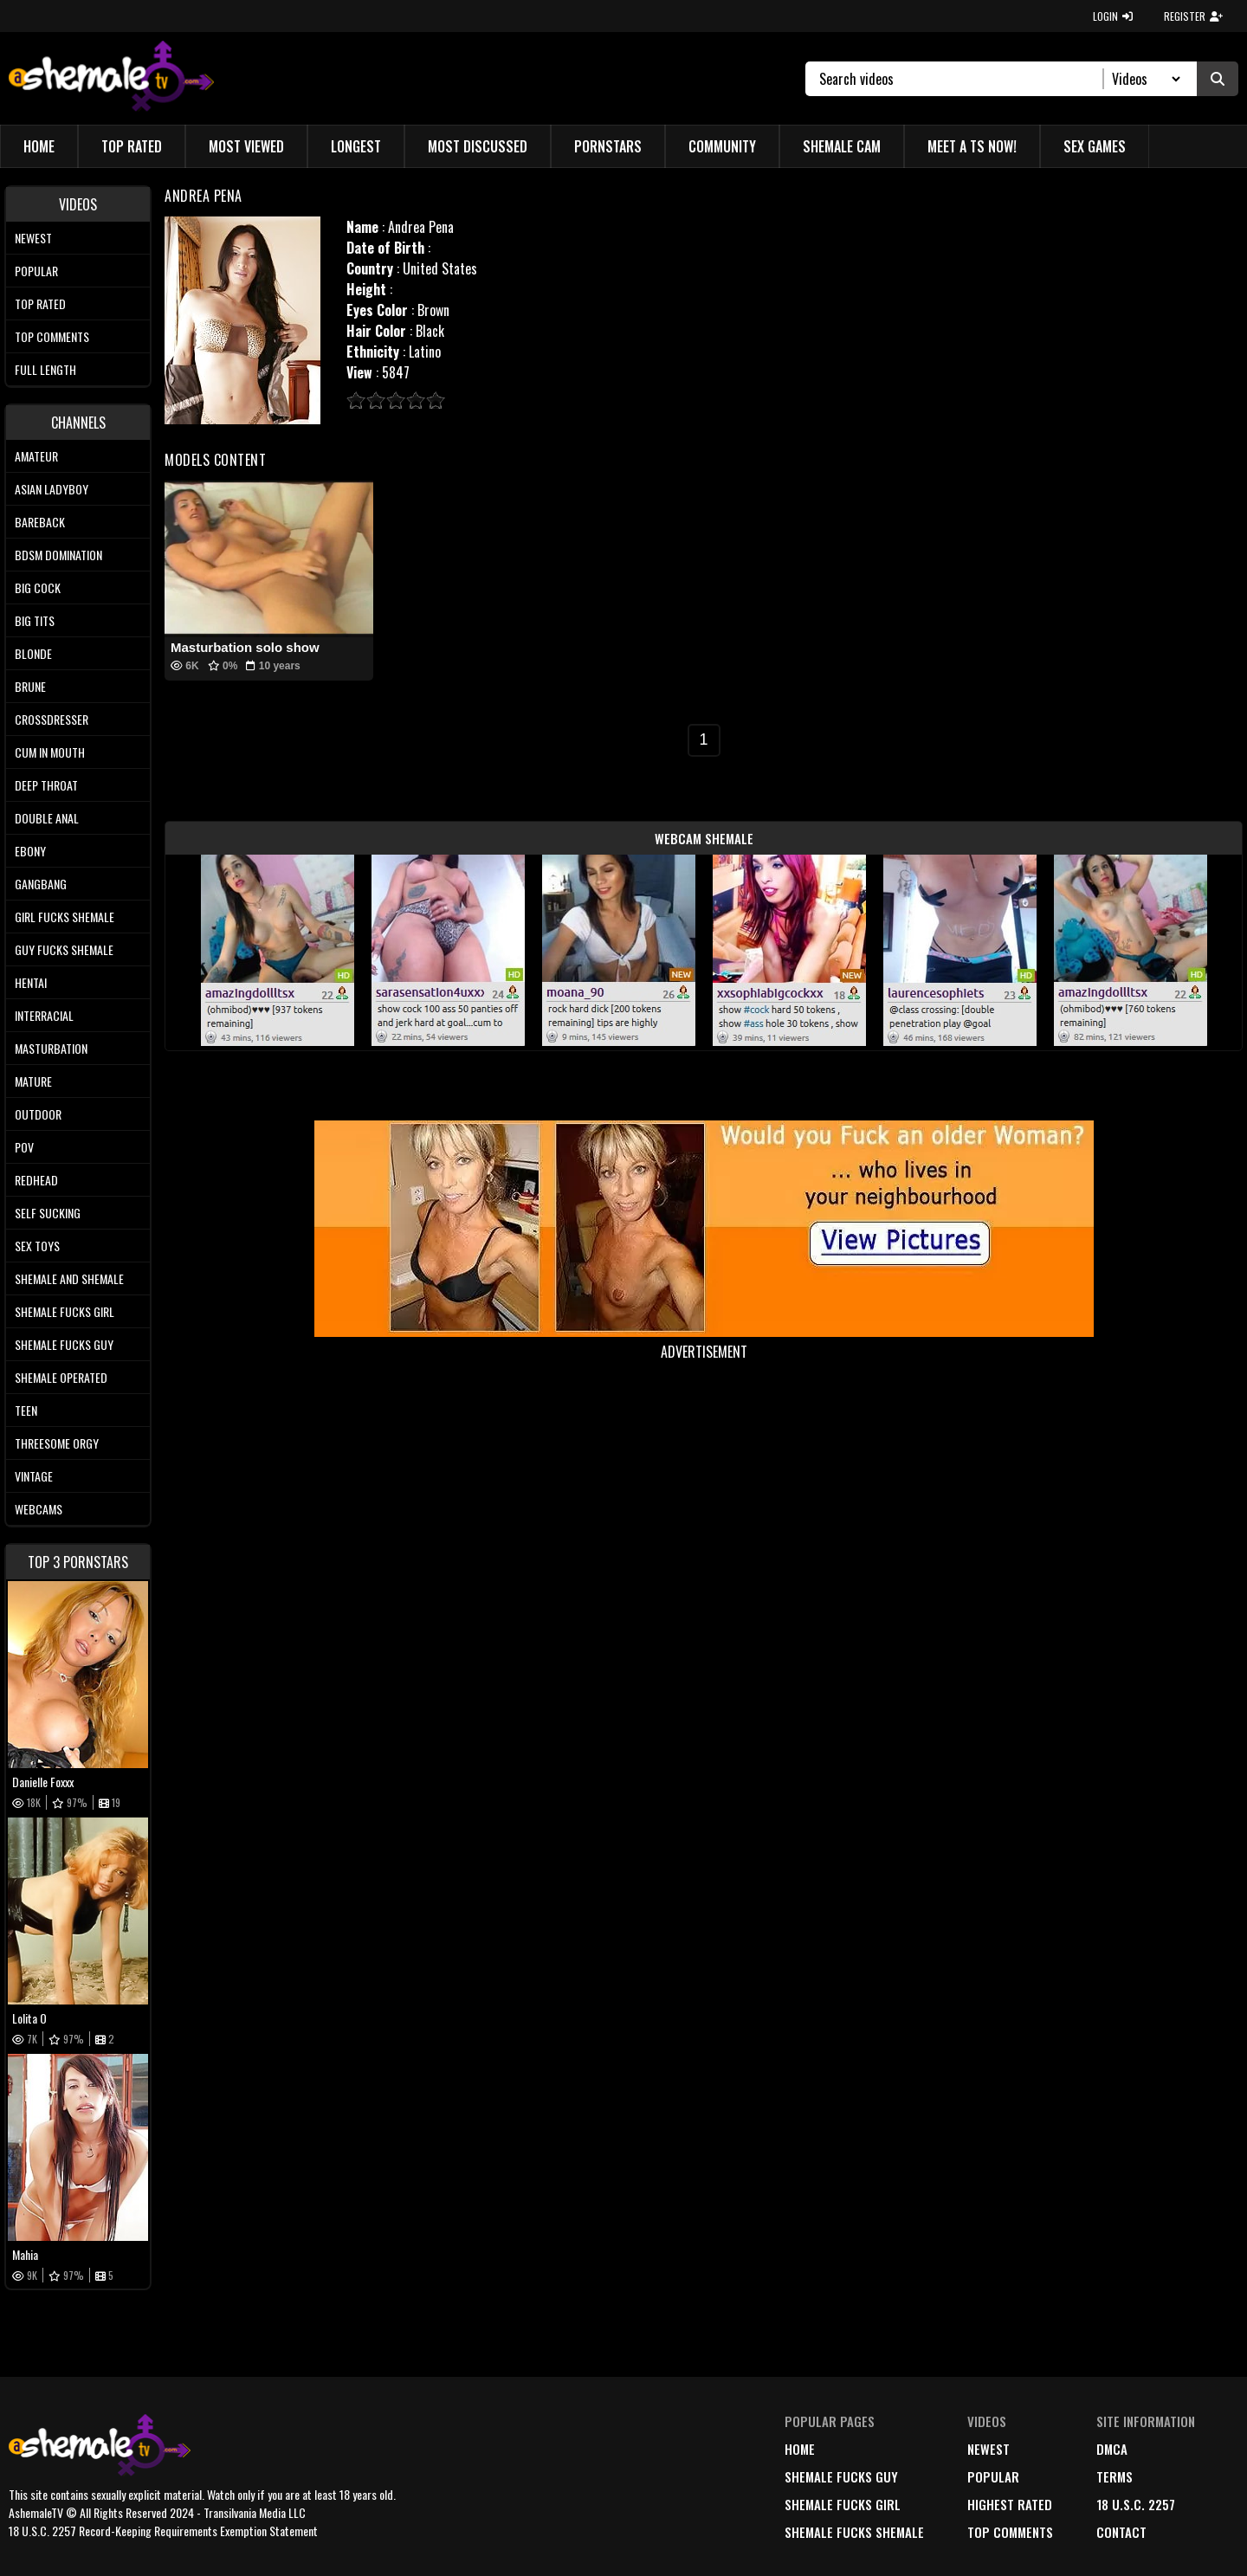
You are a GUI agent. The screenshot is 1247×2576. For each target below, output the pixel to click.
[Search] (961, 78)
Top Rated (131, 146)
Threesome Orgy (57, 1443)
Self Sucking (48, 1213)
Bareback (40, 522)
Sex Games (1094, 146)
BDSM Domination (58, 555)
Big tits (35, 620)
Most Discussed (477, 146)
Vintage (34, 1476)
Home (39, 146)
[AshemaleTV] (111, 78)
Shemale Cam (842, 146)
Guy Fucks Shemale (64, 949)
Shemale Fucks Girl (64, 1311)
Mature (33, 1081)
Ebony (30, 851)
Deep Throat (46, 785)
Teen (26, 1410)
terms (1114, 2476)
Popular (36, 270)
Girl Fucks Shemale (64, 916)
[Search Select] (1143, 79)
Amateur (36, 456)
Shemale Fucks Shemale (854, 2531)
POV (24, 1147)
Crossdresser (51, 719)
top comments (1010, 2531)
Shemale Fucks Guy (64, 1344)
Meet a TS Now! (972, 146)
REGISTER (1193, 16)
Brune (30, 686)
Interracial (44, 1015)
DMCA (1111, 2448)
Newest (33, 238)
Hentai (31, 982)
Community (722, 146)
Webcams (38, 1509)
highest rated (1009, 2504)
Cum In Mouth (50, 752)
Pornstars (608, 146)
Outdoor (38, 1114)
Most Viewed (246, 146)
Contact (1121, 2531)
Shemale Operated (61, 1377)
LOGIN (1113, 16)
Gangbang (41, 884)
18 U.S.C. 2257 (1135, 2504)
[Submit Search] (1217, 78)
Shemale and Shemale (69, 1278)
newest (988, 2448)
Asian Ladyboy (51, 489)
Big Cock (38, 587)
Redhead (36, 1180)
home (800, 2448)
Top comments (52, 336)
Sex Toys (37, 1245)
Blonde (33, 653)
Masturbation (51, 1048)
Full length (45, 369)
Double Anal (47, 818)
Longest (356, 146)
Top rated (40, 303)
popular (993, 2476)
